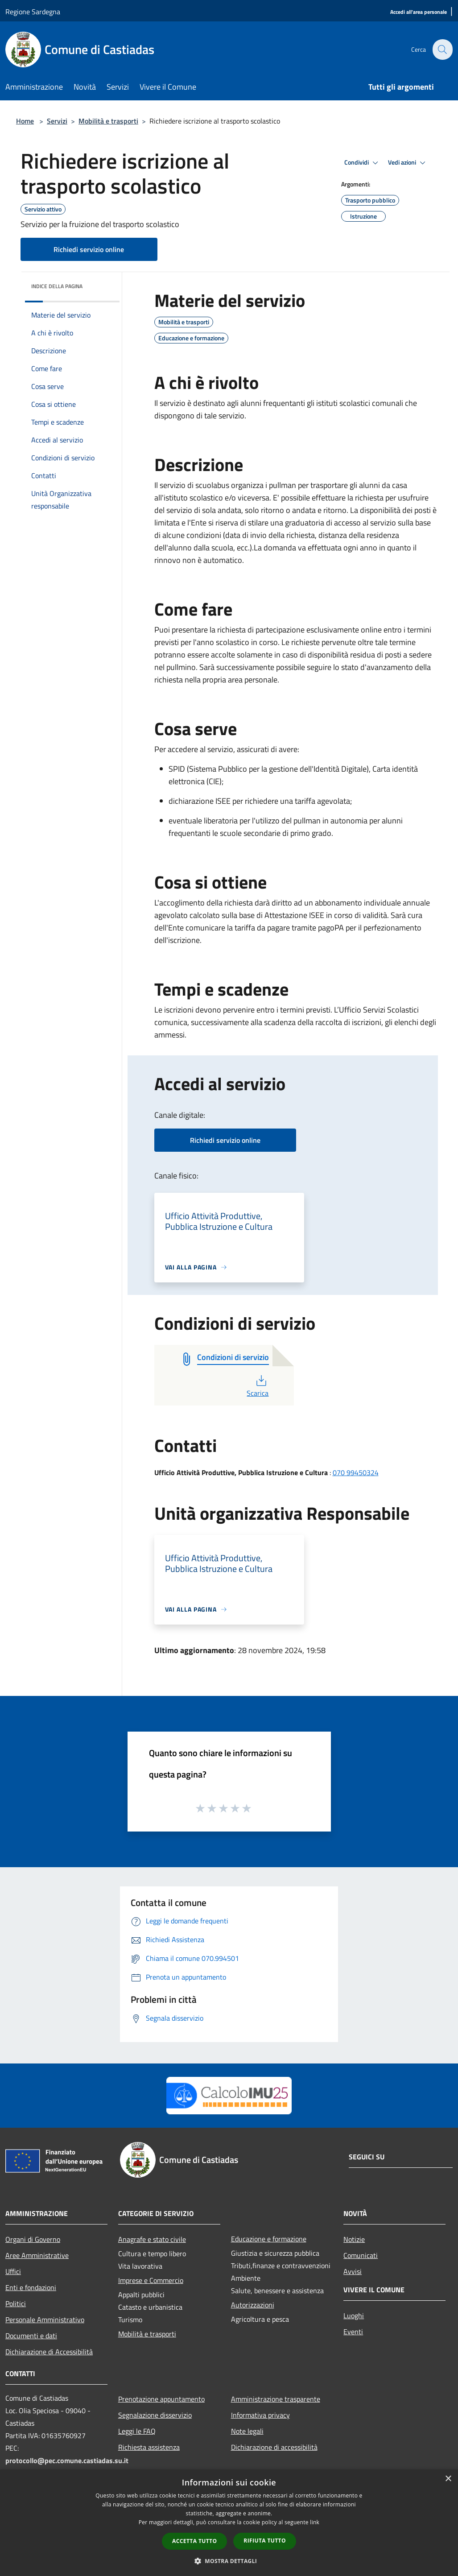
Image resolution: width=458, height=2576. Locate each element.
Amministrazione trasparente (275, 2399)
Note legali (247, 2431)
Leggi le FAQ (137, 2431)
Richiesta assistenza (149, 2447)
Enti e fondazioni (30, 2287)
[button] (229, 2560)
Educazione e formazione (268, 2238)
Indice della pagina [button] (57, 286)
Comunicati (360, 2255)
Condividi (362, 162)
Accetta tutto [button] (194, 2541)
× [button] (448, 2479)
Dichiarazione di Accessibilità (49, 2351)
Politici (15, 2303)
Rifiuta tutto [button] (264, 2540)
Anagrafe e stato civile (152, 2239)
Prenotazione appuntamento (161, 2399)
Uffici (13, 2271)
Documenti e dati (31, 2335)
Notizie (354, 2239)
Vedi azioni (408, 162)
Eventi (353, 2331)
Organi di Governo (32, 2239)
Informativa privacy (260, 2415)
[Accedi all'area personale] (418, 12)
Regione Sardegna (32, 11)
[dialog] (229, 2522)
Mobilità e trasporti (108, 121)
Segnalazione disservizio (155, 2415)
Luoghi (353, 2315)
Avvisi (352, 2271)
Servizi (57, 121)
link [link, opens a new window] (314, 2522)
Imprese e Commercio (150, 2280)
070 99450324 (356, 1472)
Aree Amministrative (37, 2255)
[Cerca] (442, 49)
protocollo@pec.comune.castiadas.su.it (66, 2460)
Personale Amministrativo (44, 2319)
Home (25, 121)
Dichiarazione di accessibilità (274, 2447)
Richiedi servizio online (89, 249)
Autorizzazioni (252, 2304)
